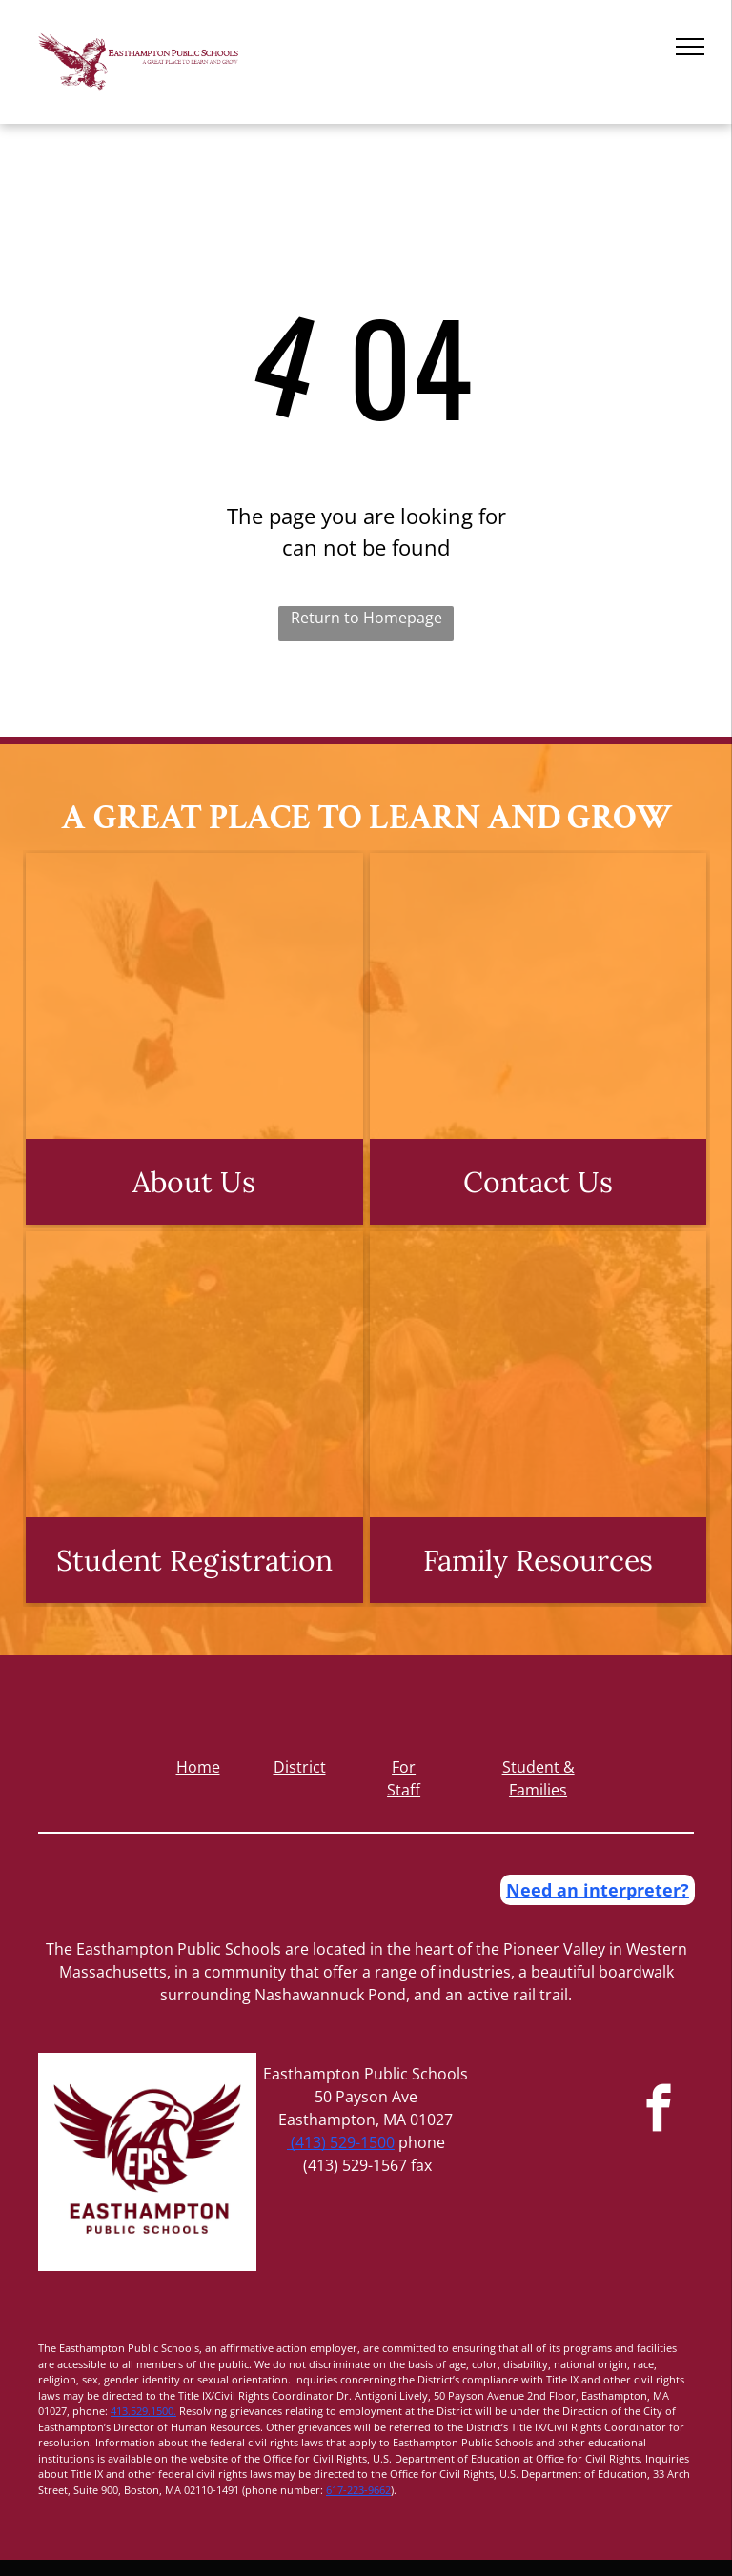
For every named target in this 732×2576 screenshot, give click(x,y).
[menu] (690, 46)
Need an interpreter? (597, 1889)
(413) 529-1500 (341, 2142)
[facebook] (659, 2111)
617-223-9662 (358, 2490)
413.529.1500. (143, 2411)
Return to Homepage (366, 617)
